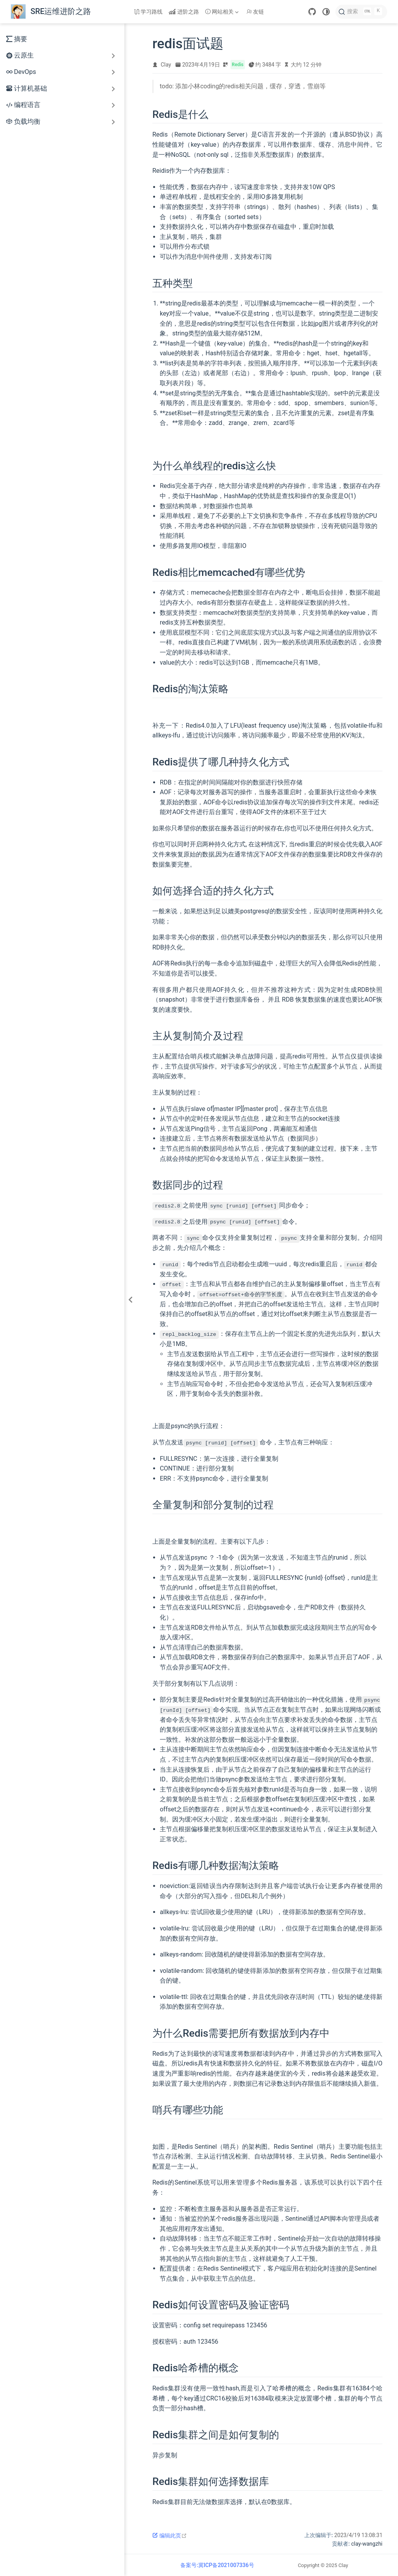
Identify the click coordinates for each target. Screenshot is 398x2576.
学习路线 (148, 12)
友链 (255, 12)
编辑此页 (169, 2535)
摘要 (16, 39)
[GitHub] (312, 11)
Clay (166, 64)
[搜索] (361, 12)
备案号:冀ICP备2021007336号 (217, 2564)
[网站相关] (223, 11)
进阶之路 (184, 12)
